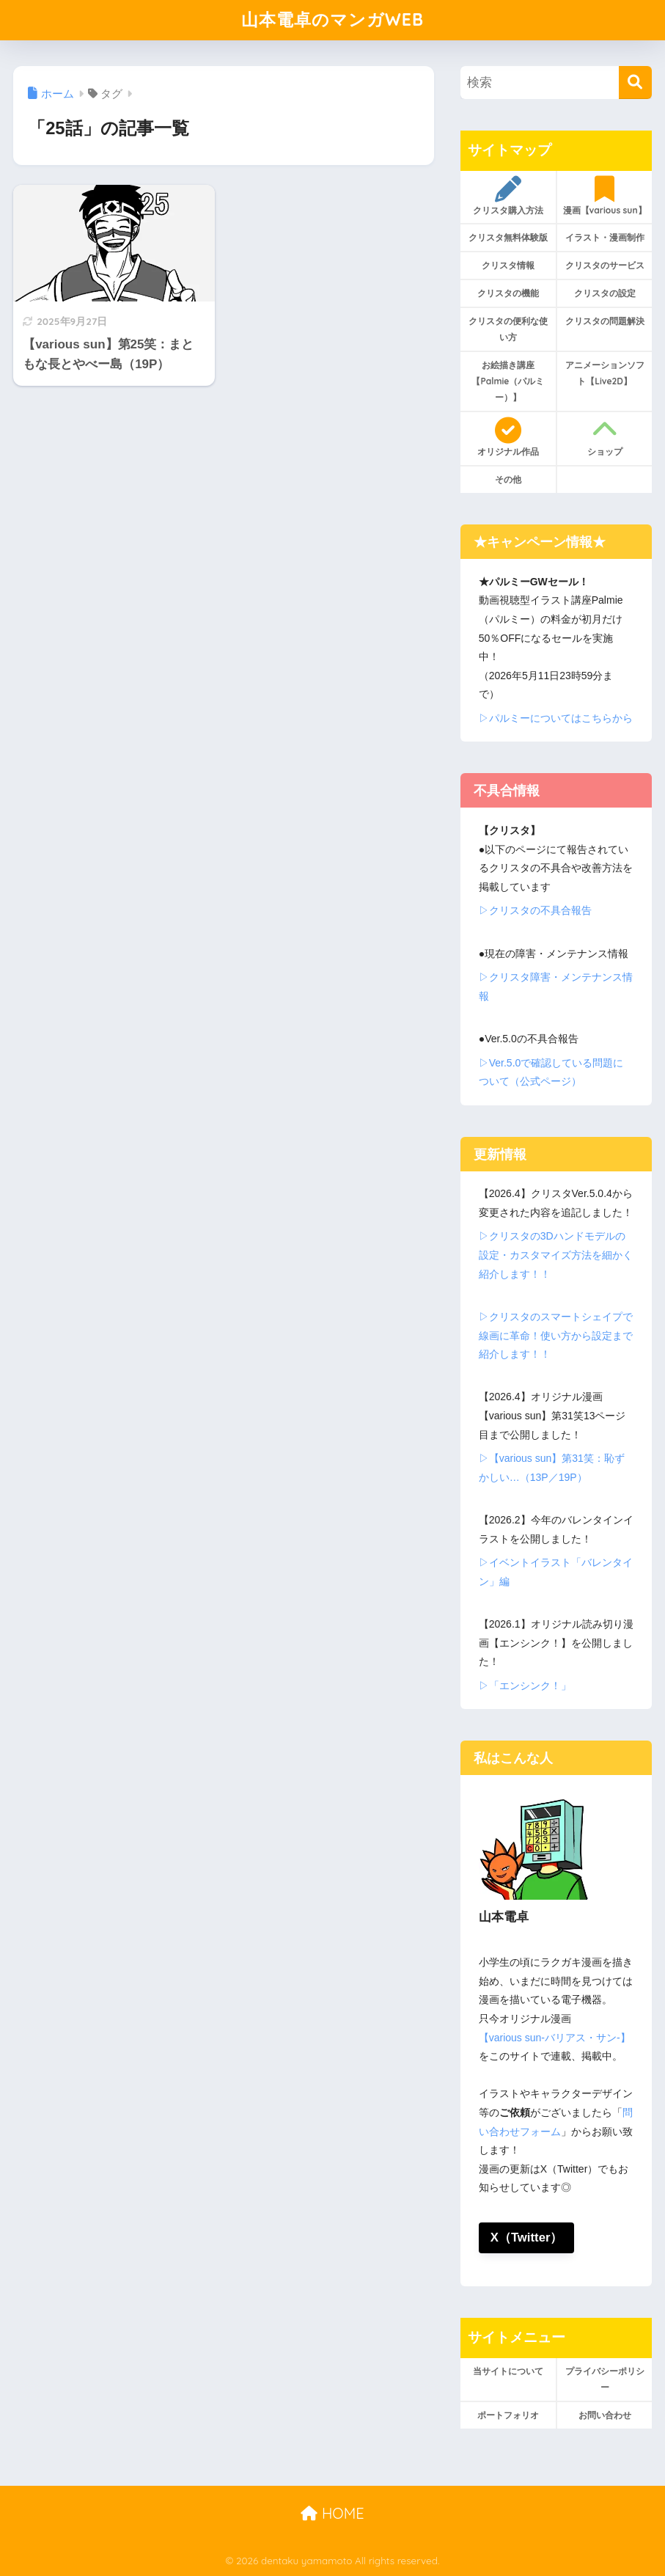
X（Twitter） (527, 2237)
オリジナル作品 (508, 437)
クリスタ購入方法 (508, 196)
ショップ (604, 437)
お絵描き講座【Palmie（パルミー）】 (507, 381)
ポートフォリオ (508, 2415)
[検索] (635, 82)
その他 (508, 479)
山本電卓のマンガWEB (332, 19)
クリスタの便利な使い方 (508, 329)
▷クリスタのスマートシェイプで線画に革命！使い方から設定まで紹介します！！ (556, 1335)
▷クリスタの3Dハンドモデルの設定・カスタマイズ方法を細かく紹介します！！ (556, 1254)
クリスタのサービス (604, 265)
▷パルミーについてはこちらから (556, 718)
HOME (332, 2513)
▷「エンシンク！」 (525, 1685)
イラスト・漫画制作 (604, 237)
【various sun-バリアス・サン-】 (555, 2037)
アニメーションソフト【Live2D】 (604, 373)
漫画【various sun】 (604, 196)
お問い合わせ (604, 2415)
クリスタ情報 (508, 265)
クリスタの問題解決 (604, 320)
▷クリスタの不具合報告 (535, 910)
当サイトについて (508, 2370)
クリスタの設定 (605, 293)
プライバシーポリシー (604, 2379)
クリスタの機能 (508, 293)
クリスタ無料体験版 (508, 237)
